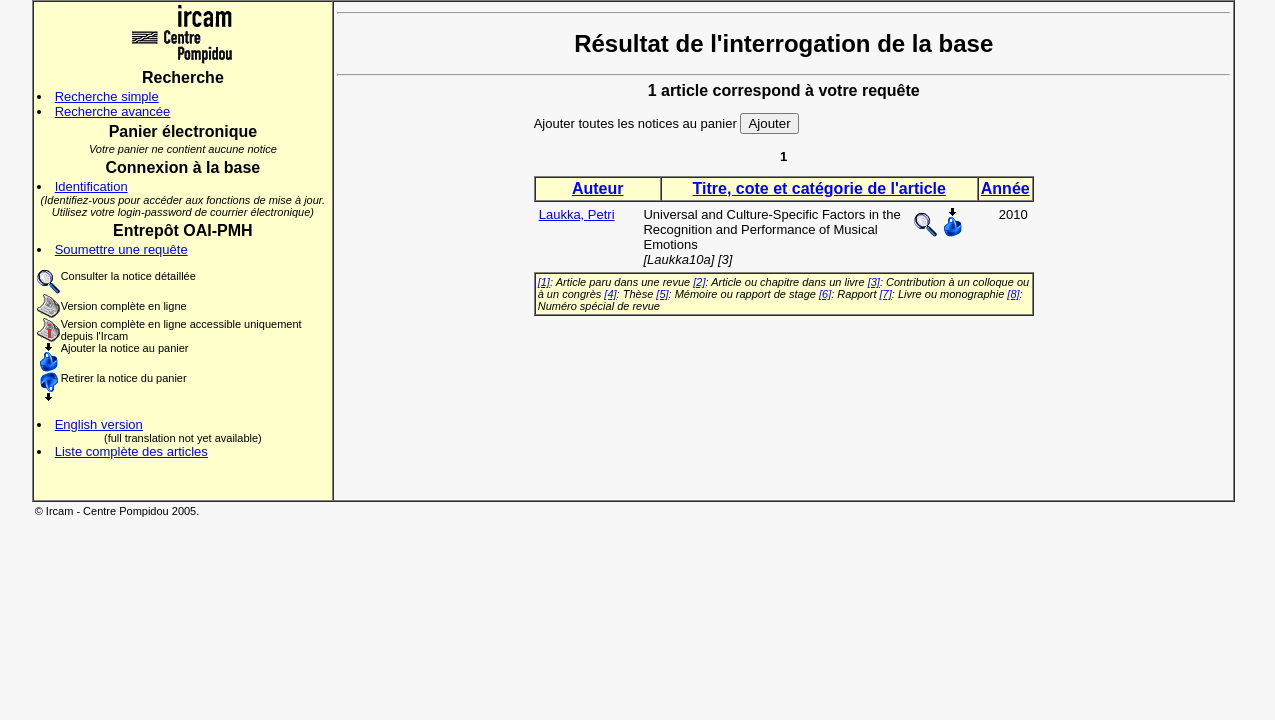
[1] (544, 282)
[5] (662, 294)
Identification (91, 186)
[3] (874, 282)
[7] (886, 294)
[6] (825, 294)
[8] (1013, 294)
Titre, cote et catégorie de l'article (819, 188)
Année (1005, 188)
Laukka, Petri (577, 214)
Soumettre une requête (121, 249)
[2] (699, 282)
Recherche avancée (113, 111)
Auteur (598, 188)
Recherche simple (107, 96)
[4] (610, 294)
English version (99, 424)
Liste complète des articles (131, 451)
